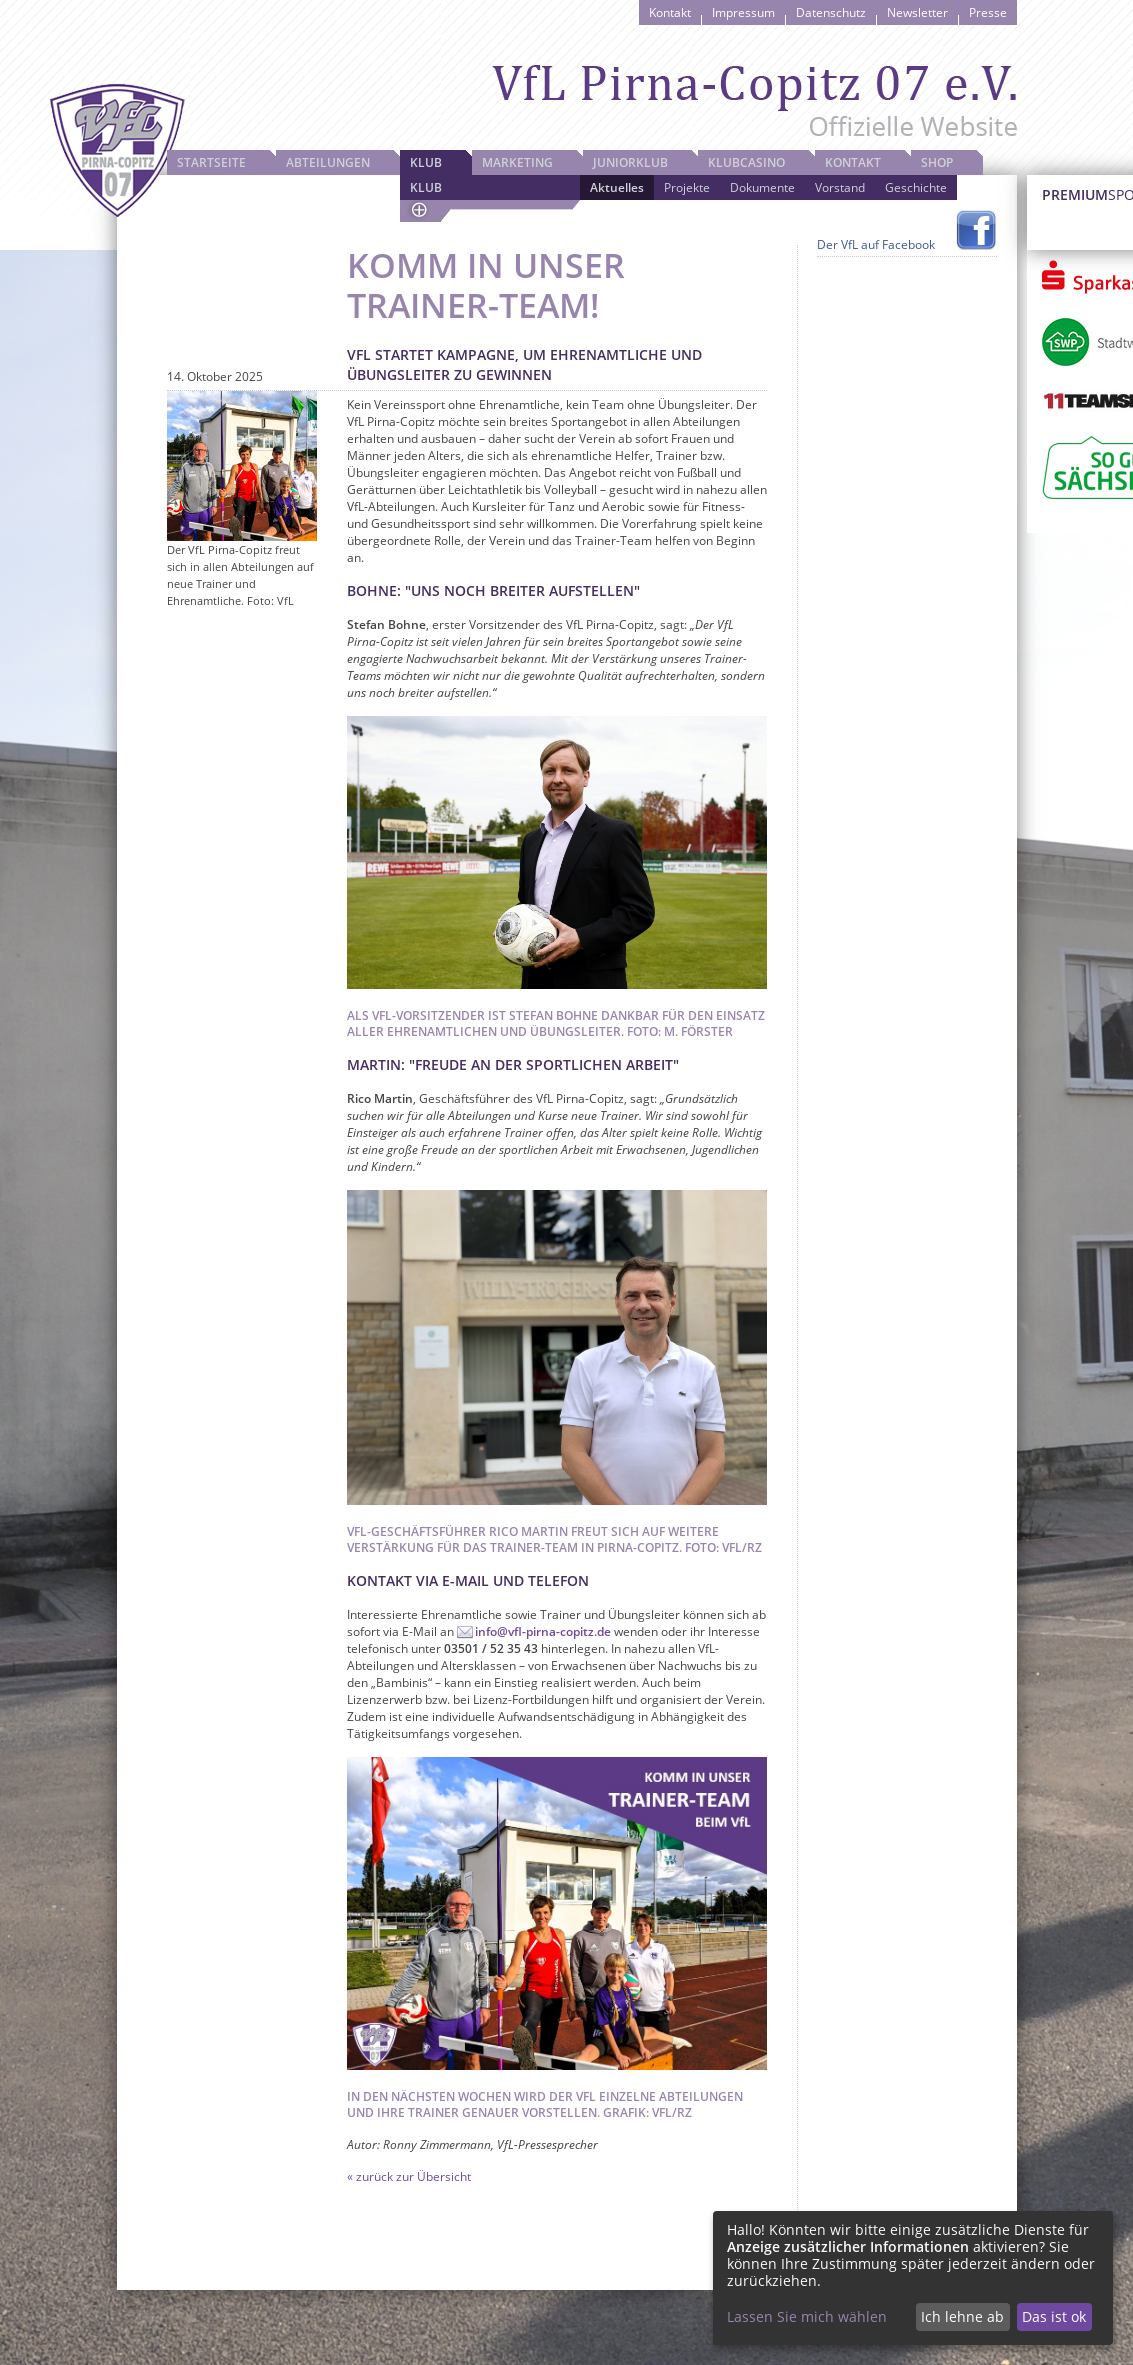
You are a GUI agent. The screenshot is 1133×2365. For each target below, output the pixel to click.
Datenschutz (831, 12)
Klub (426, 162)
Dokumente (762, 187)
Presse (988, 12)
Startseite (211, 162)
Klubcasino (746, 162)
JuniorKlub (630, 162)
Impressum (743, 12)
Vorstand (840, 187)
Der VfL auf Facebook (876, 244)
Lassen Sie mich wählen (807, 2316)
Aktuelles (617, 187)
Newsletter (917, 12)
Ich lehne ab (962, 2316)
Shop (937, 162)
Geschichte (916, 187)
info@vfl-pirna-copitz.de (543, 1631)
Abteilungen (328, 162)
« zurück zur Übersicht (409, 2176)
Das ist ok (1054, 2316)
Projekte (687, 187)
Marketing (517, 162)
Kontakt (670, 12)
